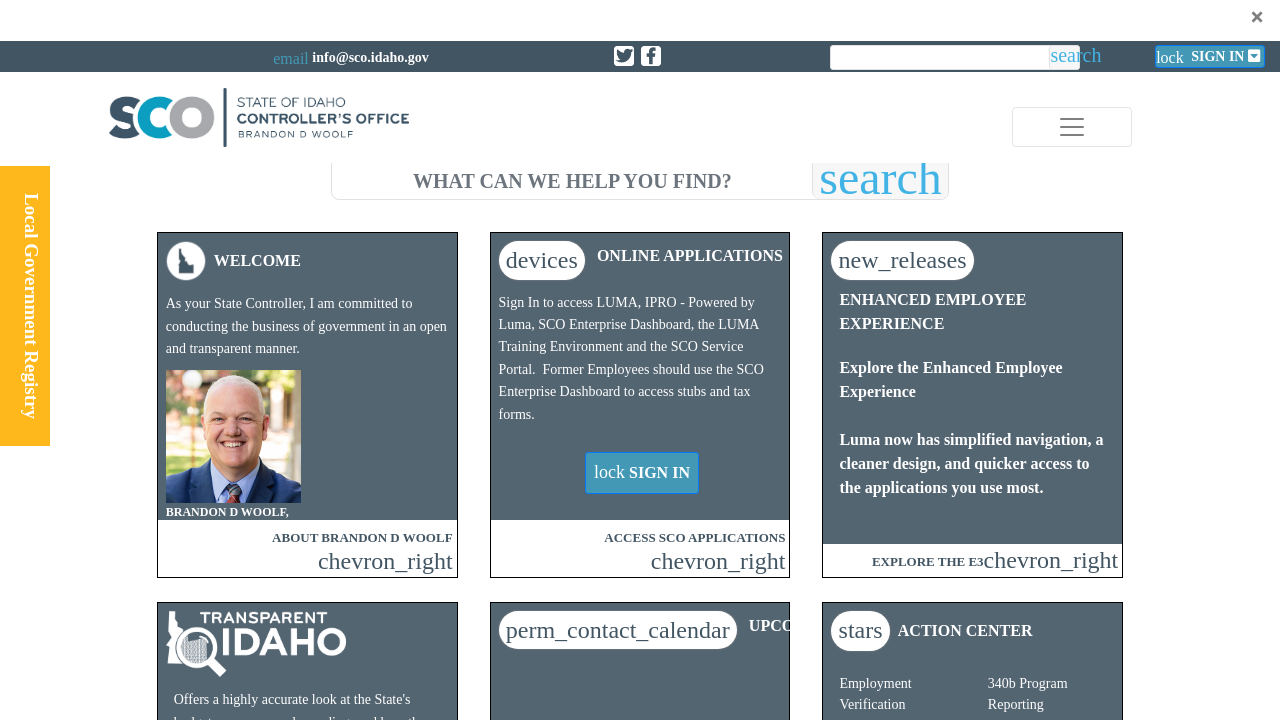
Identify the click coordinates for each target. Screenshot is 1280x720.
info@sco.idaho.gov (370, 57)
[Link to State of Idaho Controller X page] (624, 56)
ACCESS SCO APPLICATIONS (694, 537)
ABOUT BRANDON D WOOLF (362, 537)
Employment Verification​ (875, 694)
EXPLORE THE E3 (928, 561)
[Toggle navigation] (1072, 127)
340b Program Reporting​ (1028, 694)
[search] (572, 177)
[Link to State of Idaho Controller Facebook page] (651, 56)
